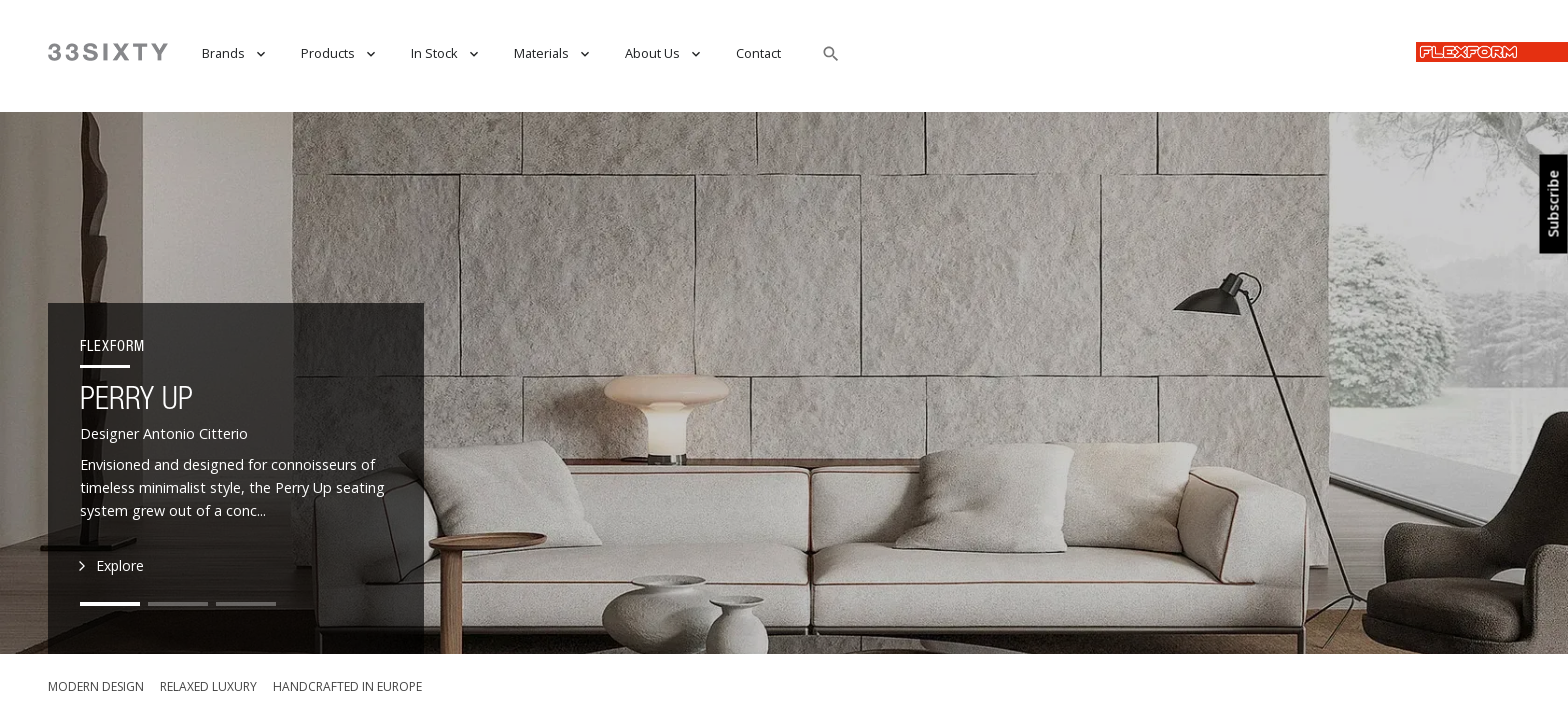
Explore (112, 566)
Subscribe (1554, 204)
